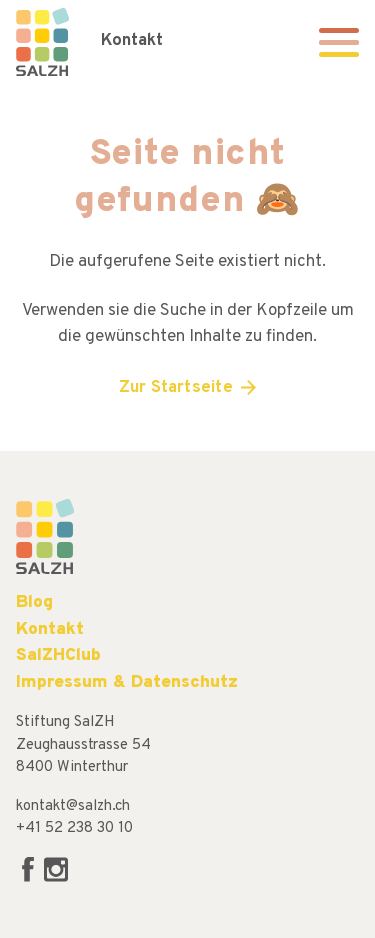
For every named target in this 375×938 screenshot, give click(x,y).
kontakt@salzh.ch (73, 806)
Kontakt (132, 41)
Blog (34, 602)
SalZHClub (58, 655)
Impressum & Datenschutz (127, 682)
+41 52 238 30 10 (74, 828)
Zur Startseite (176, 388)
